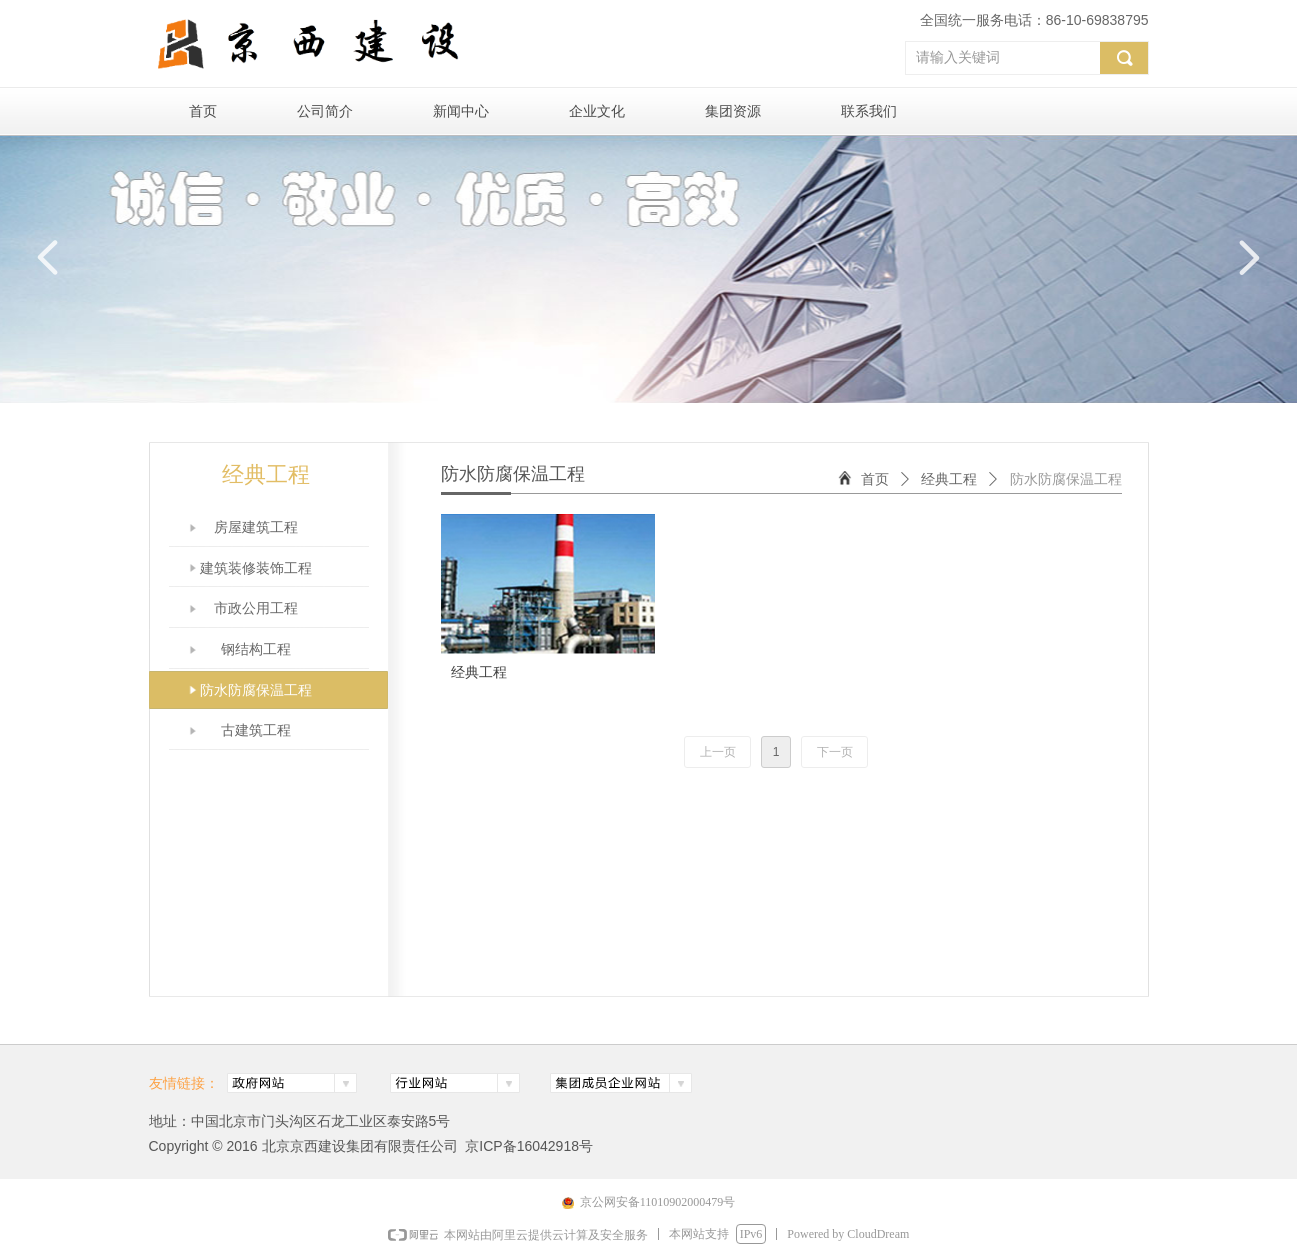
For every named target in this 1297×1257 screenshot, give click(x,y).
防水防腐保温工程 (1066, 479)
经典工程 (949, 479)
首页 (875, 479)
